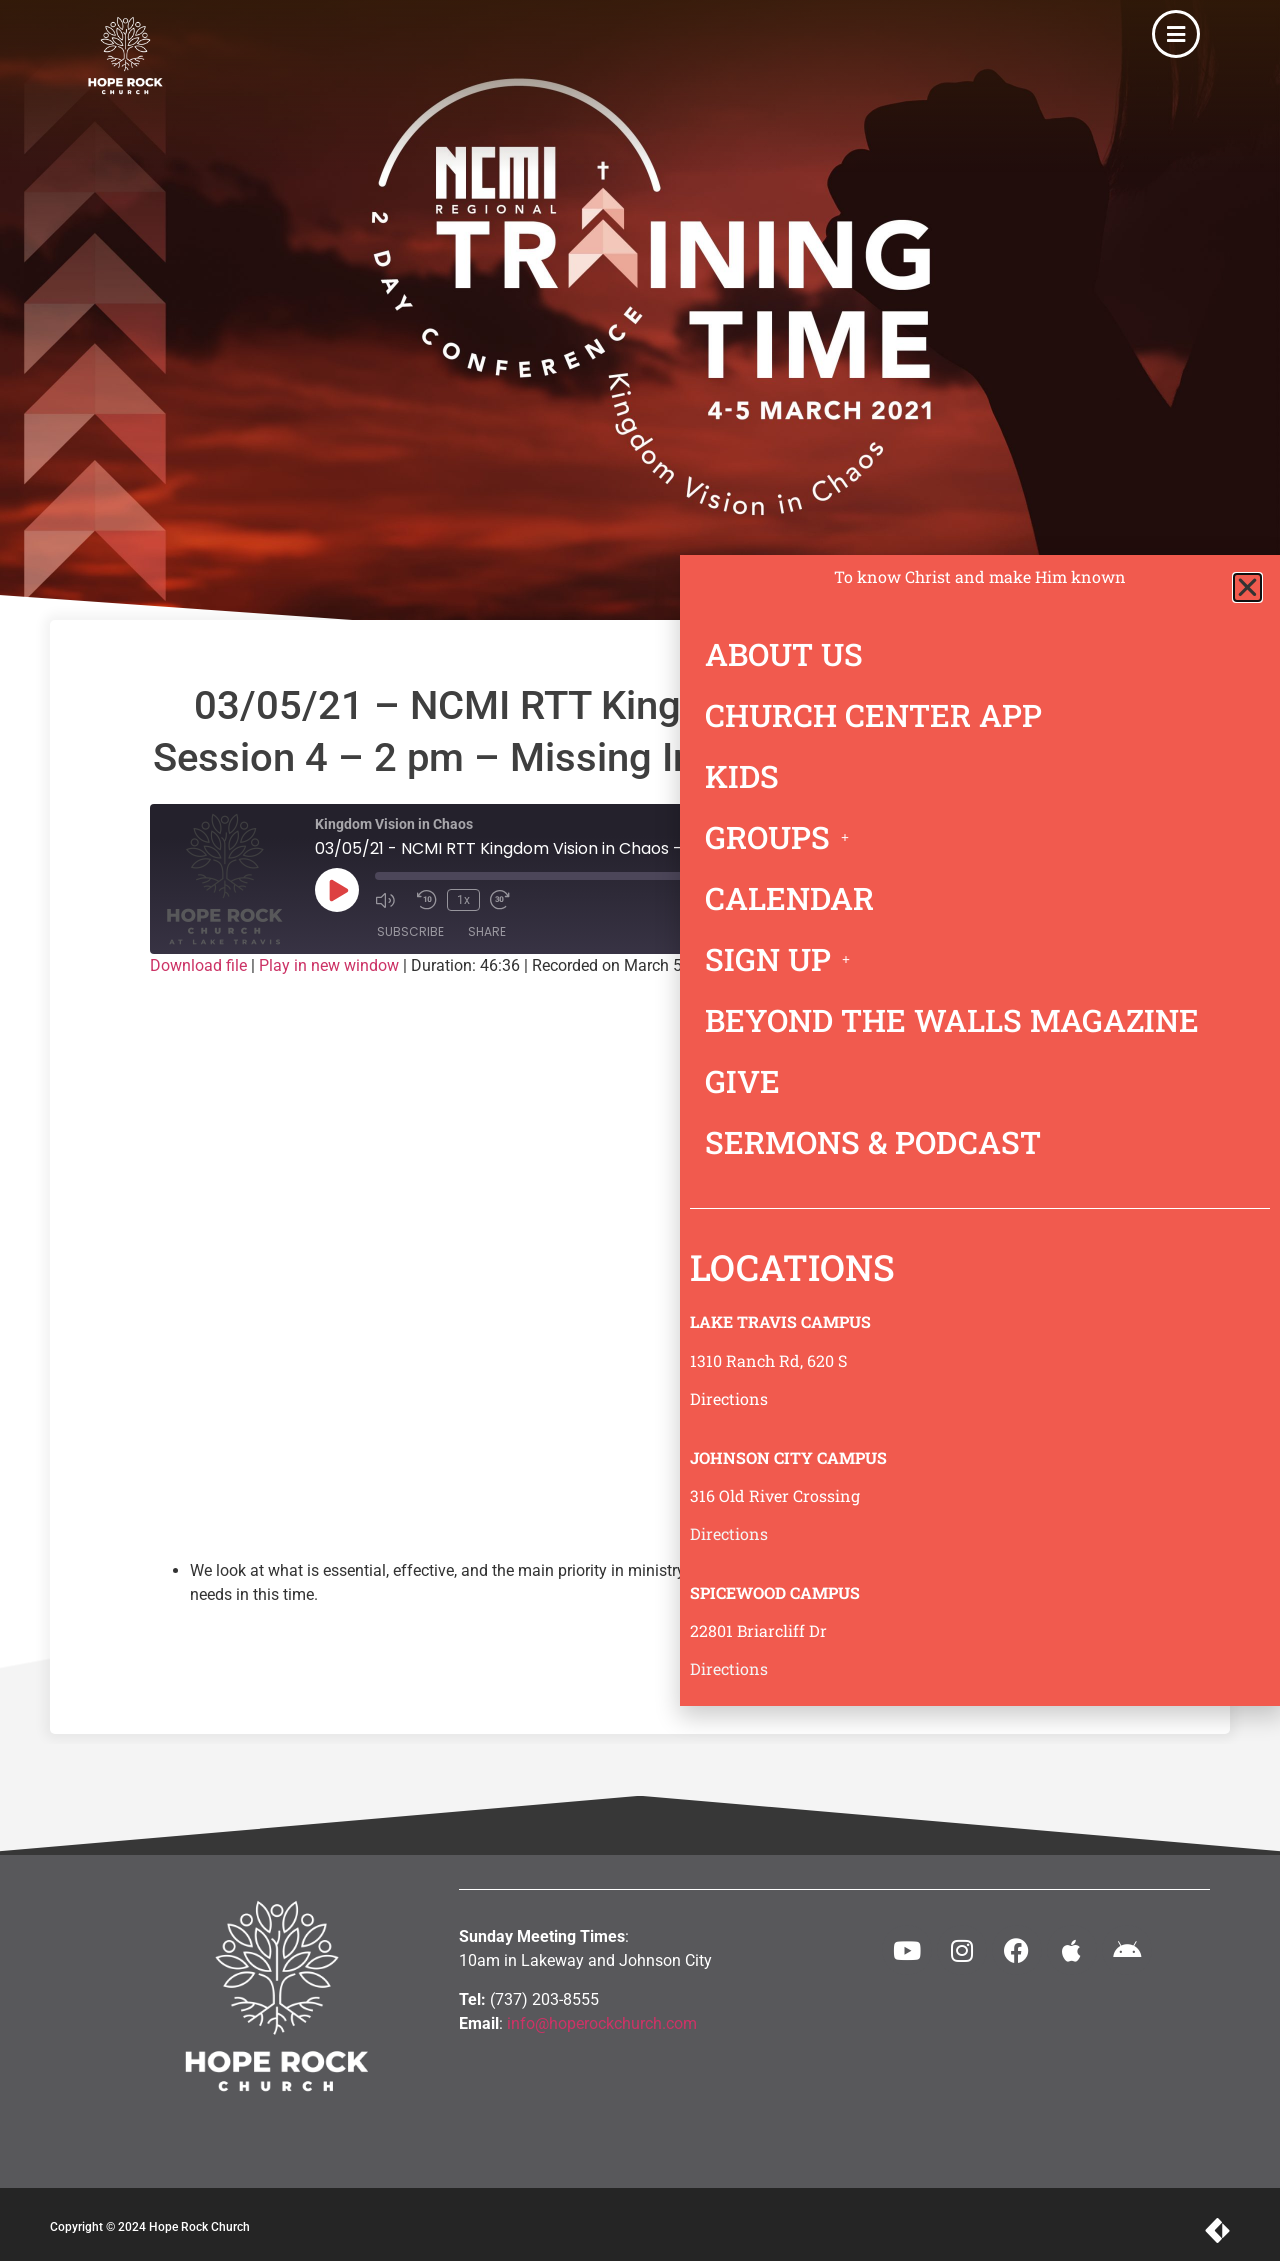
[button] (1247, 587)
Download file (198, 965)
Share (487, 931)
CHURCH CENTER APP (873, 715)
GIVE (742, 1081)
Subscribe (410, 931)
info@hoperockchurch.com (602, 2023)
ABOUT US (784, 654)
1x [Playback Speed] (463, 900)
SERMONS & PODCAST (873, 1142)
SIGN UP (783, 959)
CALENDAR (789, 898)
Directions (729, 1398)
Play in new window (329, 965)
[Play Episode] (337, 890)
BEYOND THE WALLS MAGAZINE (952, 1020)
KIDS (742, 776)
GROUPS (782, 837)
